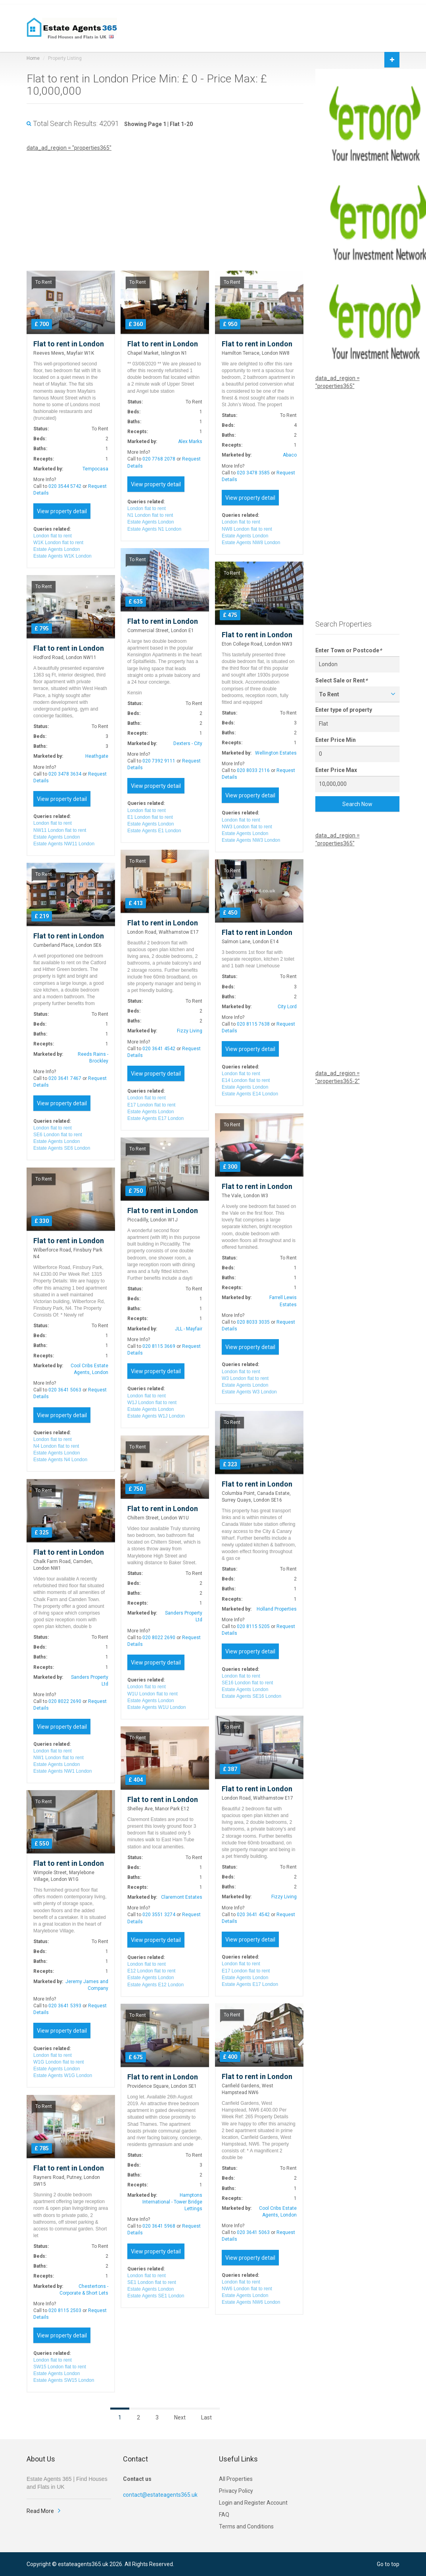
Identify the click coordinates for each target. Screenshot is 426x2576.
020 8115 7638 (253, 1024)
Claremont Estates (181, 1897)
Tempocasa (95, 469)
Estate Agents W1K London (62, 556)
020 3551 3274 (158, 1914)
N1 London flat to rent (150, 515)
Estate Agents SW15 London (63, 2380)
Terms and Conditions (246, 2526)
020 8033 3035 (253, 1322)
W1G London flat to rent (58, 2062)
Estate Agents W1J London (156, 1416)
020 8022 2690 (158, 1637)
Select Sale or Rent (341, 680)
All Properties (236, 2479)
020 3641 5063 (64, 1390)
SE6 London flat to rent (57, 1134)
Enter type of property (343, 710)
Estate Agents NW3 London (251, 840)
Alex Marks (190, 441)
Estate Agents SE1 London (155, 2296)
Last (206, 2417)
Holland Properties (277, 1609)
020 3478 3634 (64, 774)
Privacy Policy (236, 2491)
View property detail (62, 511)
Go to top (388, 2564)
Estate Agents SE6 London (61, 1148)
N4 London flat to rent (56, 1446)
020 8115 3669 (158, 1346)
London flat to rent (52, 536)
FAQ (224, 2514)
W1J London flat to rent (152, 1402)
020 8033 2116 (253, 770)
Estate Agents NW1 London (62, 1771)
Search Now (357, 804)
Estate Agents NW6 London (251, 2302)
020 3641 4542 (158, 1048)
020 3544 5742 (64, 486)
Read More (40, 2511)
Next (180, 2417)
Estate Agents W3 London (249, 1392)
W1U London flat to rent (152, 1694)
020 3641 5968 (158, 2226)
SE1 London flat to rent (151, 2282)
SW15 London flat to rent (59, 2367)
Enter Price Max (336, 770)
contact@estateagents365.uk (160, 2495)
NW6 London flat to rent (247, 2288)
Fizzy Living (189, 1031)
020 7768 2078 (158, 459)
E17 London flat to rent (151, 1105)
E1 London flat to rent (150, 817)
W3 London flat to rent (245, 1378)
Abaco (290, 455)
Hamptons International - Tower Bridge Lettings (172, 2201)
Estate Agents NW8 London (251, 542)
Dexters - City (187, 743)
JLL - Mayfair (188, 1329)
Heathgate (96, 756)
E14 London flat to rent (246, 1080)
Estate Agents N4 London (60, 1459)
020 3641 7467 (64, 1078)
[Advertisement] (165, 207)
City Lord (287, 1006)
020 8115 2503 (64, 2310)
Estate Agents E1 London (154, 830)
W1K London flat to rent (58, 542)
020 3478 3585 (253, 473)
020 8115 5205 (253, 1626)
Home (33, 58)
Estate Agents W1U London (156, 1707)
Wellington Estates (276, 753)
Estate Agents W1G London (62, 2075)
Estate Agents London (56, 549)
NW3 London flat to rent (247, 826)
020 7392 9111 (158, 761)
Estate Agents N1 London (154, 529)
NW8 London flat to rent (247, 529)
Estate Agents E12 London (155, 1984)
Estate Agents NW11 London (63, 844)
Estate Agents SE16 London (251, 1696)
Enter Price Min (335, 740)
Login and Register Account (253, 2503)
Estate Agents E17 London (155, 1118)
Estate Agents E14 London (250, 1094)
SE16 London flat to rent (247, 1682)
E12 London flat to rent (151, 1971)
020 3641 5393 (64, 2005)
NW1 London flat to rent (58, 1757)
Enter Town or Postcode (348, 650)
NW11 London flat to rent (59, 830)
